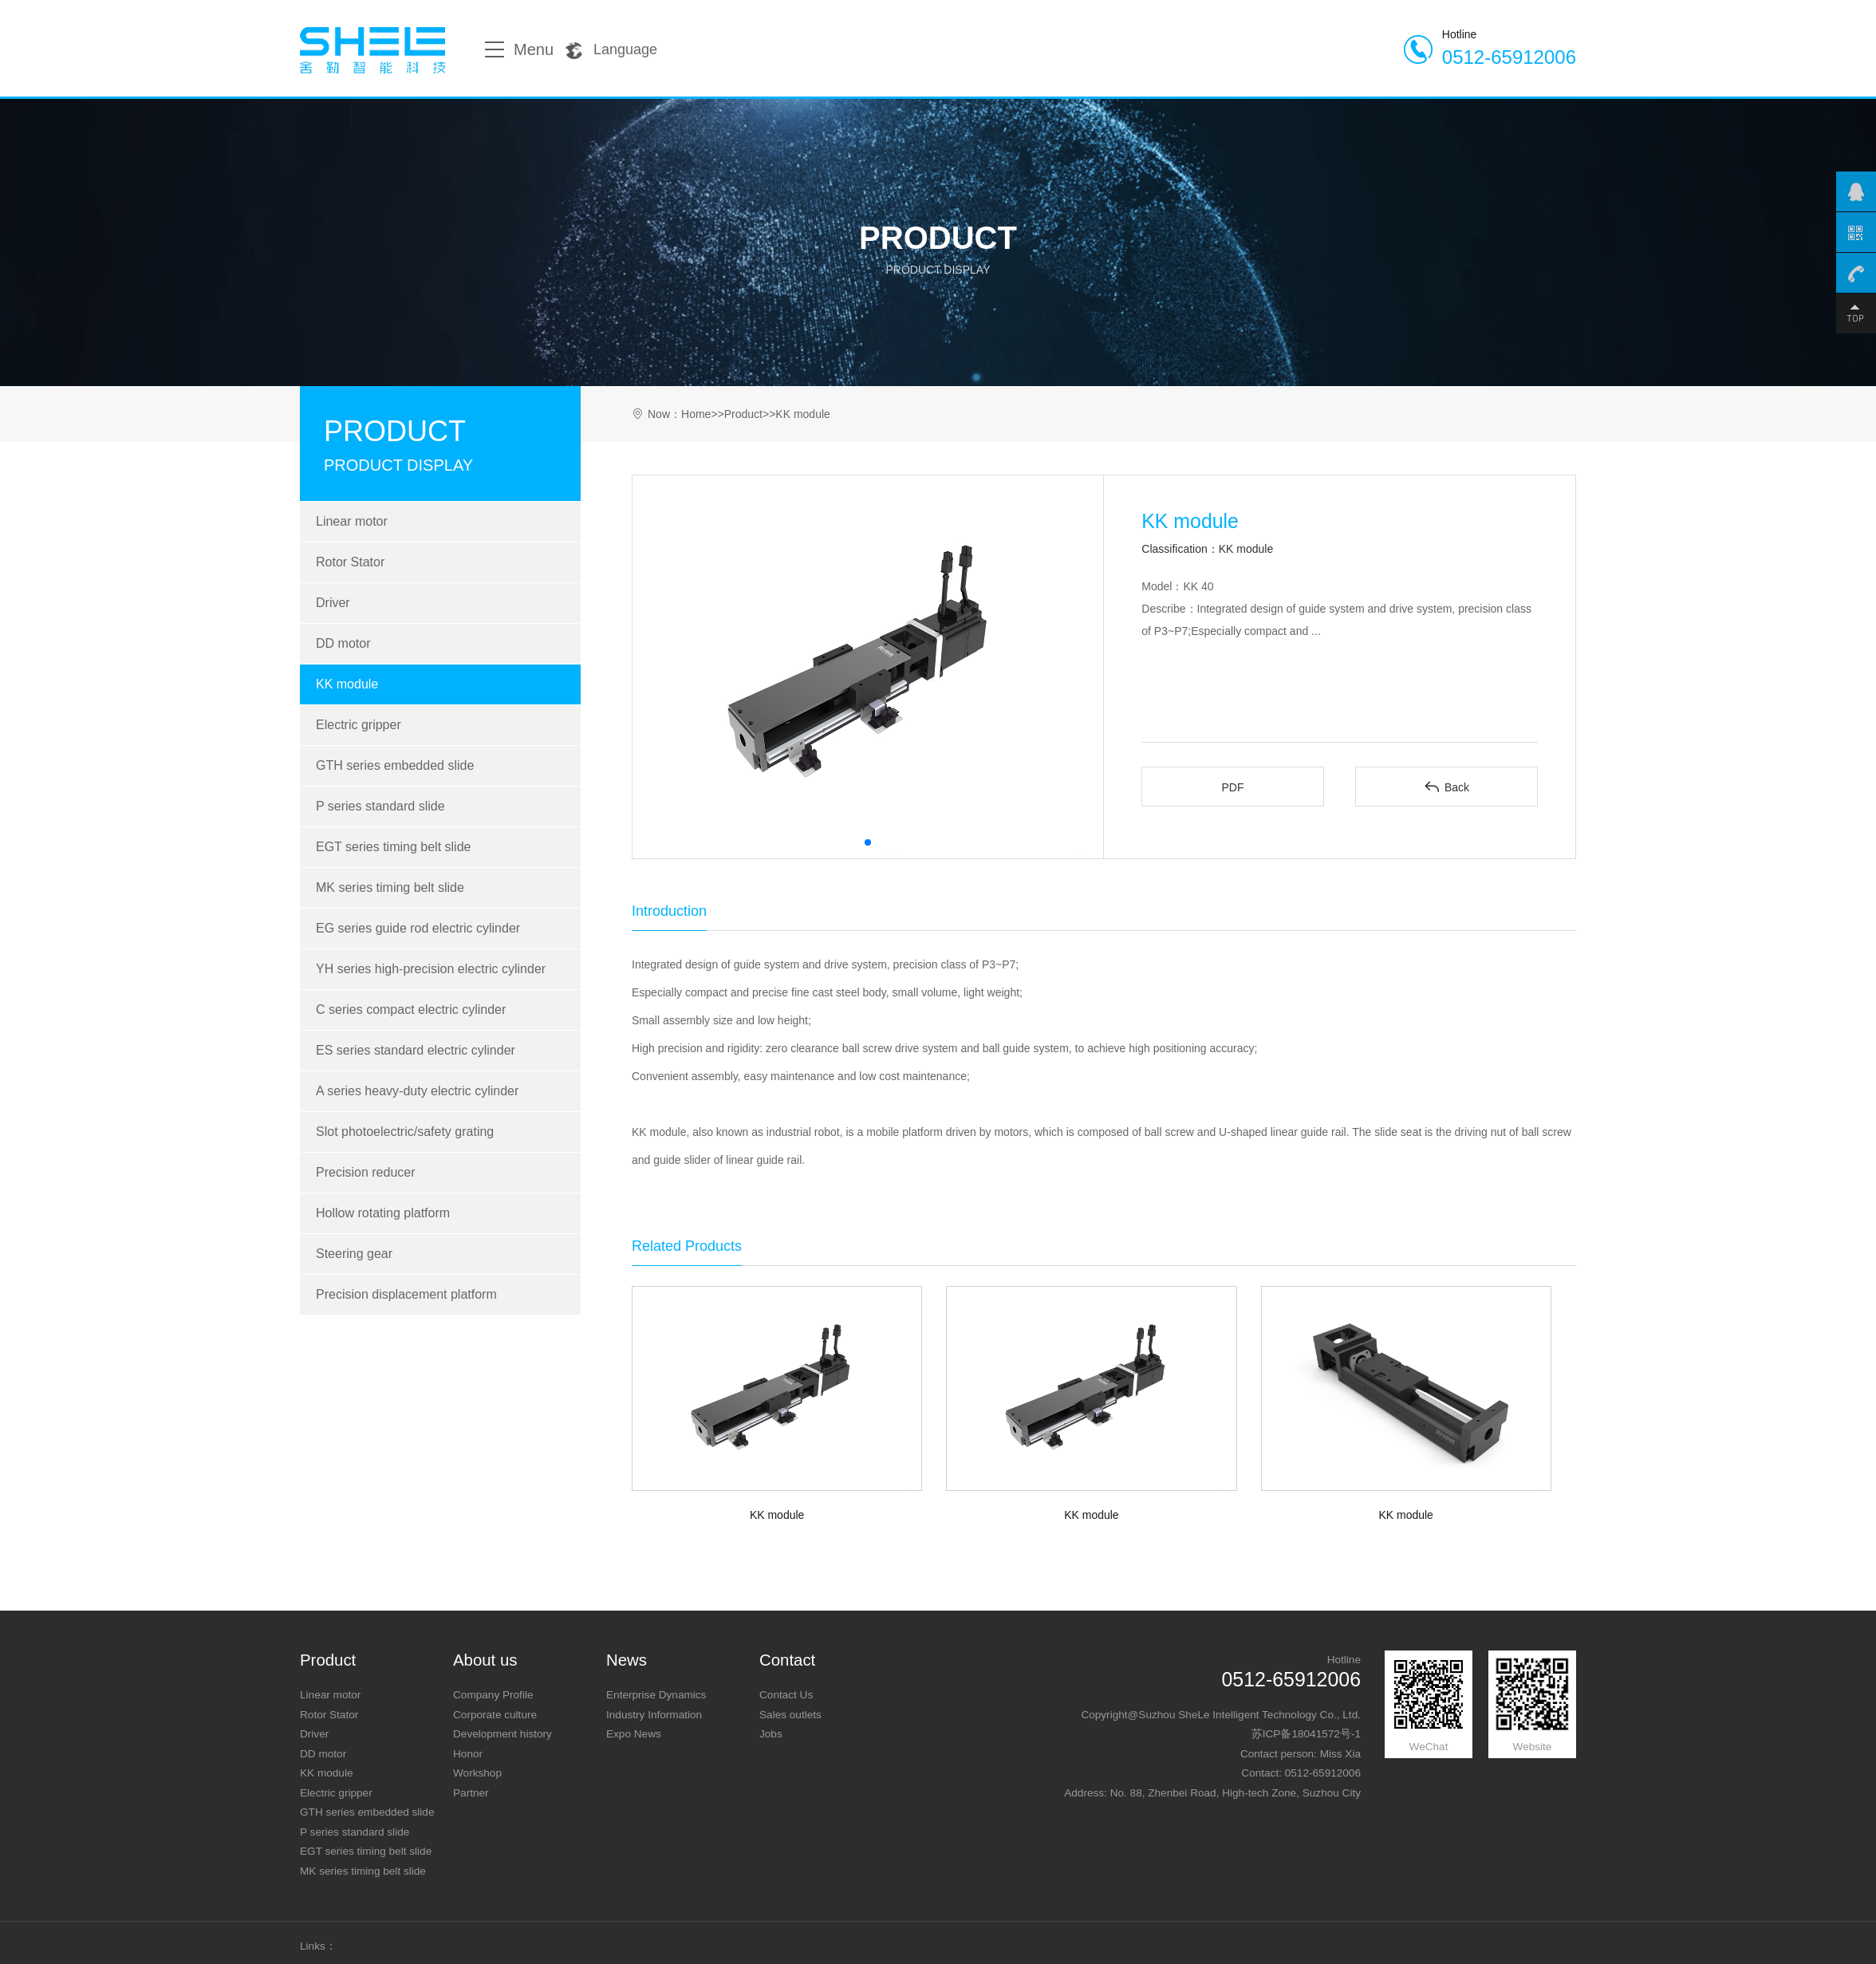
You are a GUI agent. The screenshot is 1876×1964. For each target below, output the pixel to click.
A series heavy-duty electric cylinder (417, 1091)
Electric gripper (358, 725)
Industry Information (654, 1715)
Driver (333, 602)
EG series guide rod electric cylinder (418, 928)
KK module (347, 684)
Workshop (477, 1773)
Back (1446, 787)
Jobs (770, 1734)
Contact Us (786, 1695)
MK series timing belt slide (390, 887)
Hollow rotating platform (383, 1213)
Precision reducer (366, 1172)
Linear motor (352, 521)
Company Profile (493, 1695)
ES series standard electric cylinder (415, 1050)
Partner (471, 1793)
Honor (468, 1754)
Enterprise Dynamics (656, 1695)
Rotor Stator (350, 562)
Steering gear (354, 1253)
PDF (1232, 787)
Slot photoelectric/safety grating (405, 1131)
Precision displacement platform (406, 1294)
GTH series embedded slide (395, 765)
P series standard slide (380, 806)
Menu (519, 49)
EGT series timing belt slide (393, 847)
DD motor (343, 643)
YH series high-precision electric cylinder (431, 969)
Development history (502, 1734)
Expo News (633, 1734)
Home (696, 414)
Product (743, 414)
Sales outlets (790, 1715)
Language (611, 50)
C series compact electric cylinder (411, 1009)
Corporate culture (495, 1715)
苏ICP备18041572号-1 (1306, 1734)
